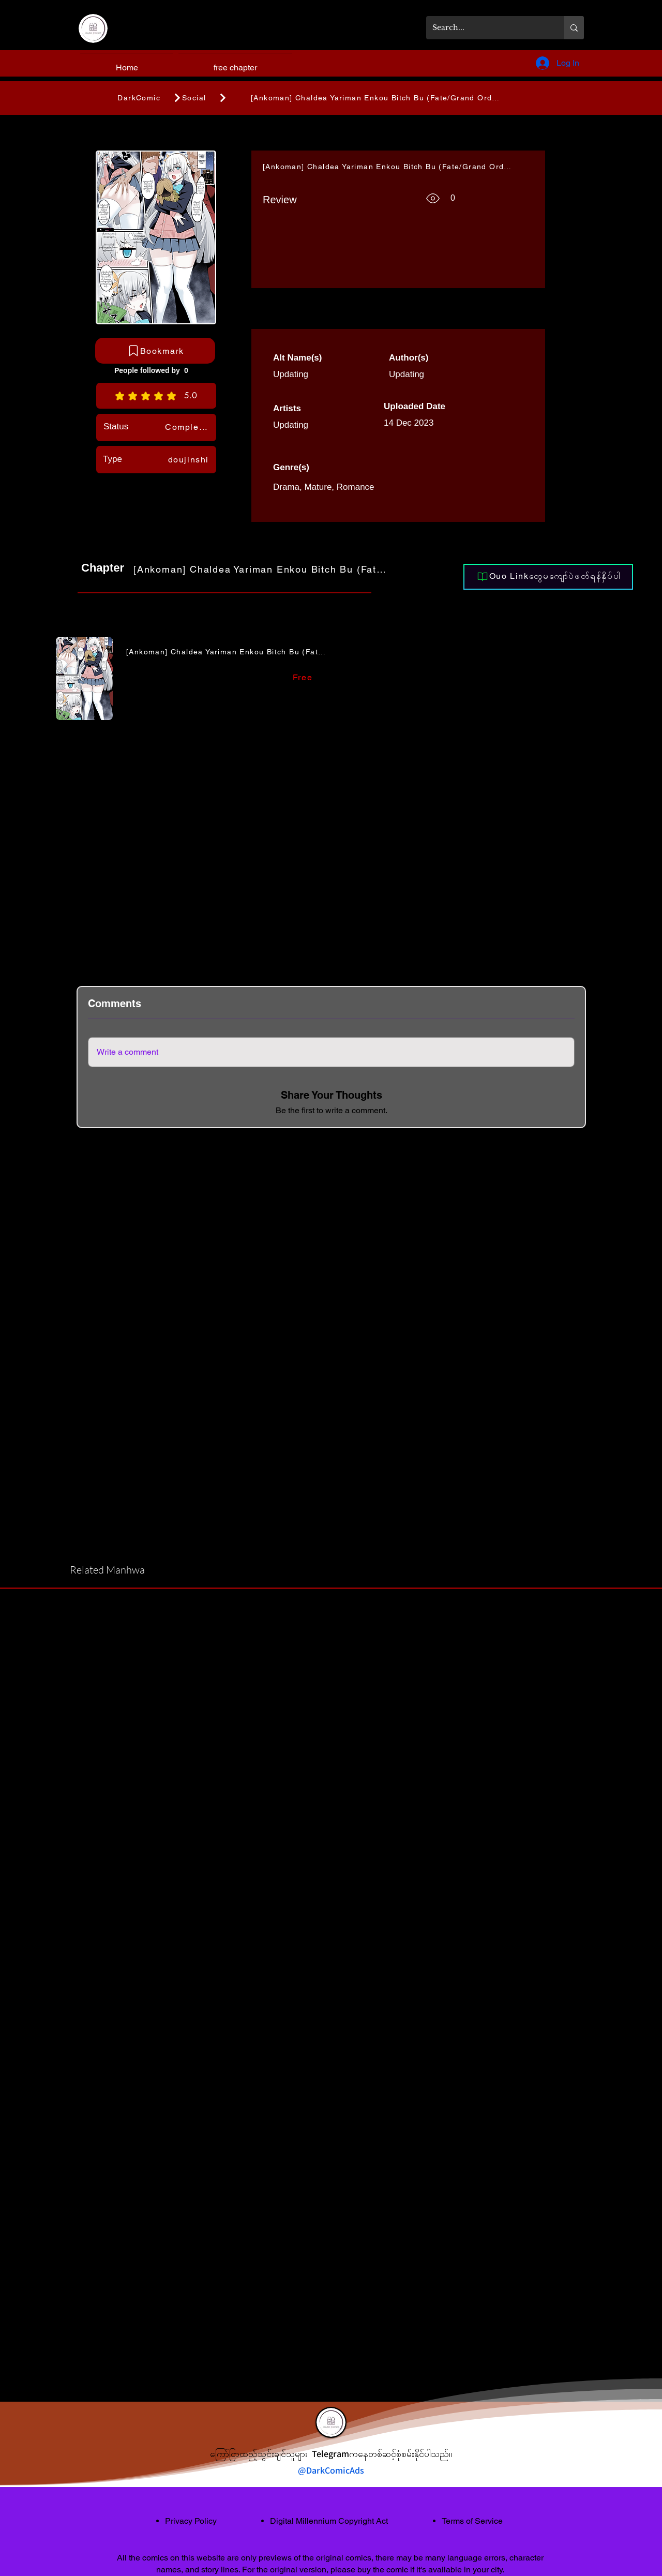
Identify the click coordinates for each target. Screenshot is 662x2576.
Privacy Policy (191, 2521)
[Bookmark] (155, 351)
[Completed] (188, 426)
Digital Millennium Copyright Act (329, 2521)
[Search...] (487, 27)
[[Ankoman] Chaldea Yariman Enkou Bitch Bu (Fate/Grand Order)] (380, 97)
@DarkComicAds (331, 2470)
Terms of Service (472, 2521)
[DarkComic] (139, 97)
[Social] (216, 97)
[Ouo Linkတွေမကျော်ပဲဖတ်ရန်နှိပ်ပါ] (548, 577)
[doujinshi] (187, 459)
